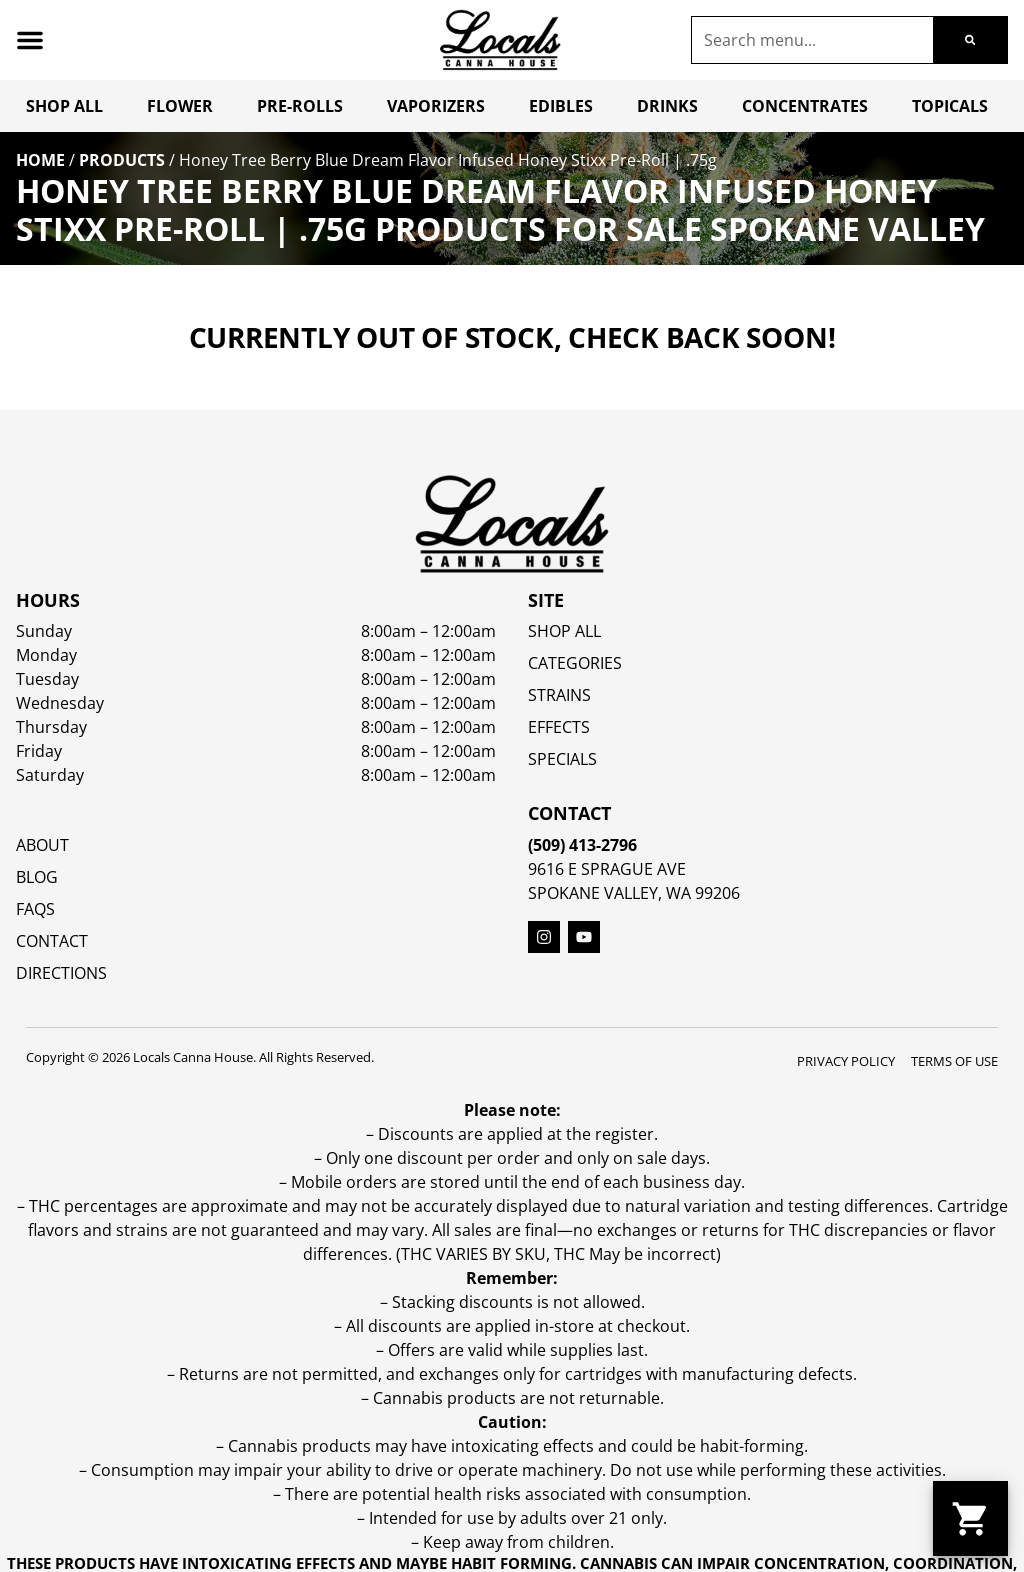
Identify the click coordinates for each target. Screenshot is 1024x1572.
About (42, 845)
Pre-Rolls (300, 106)
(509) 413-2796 (582, 845)
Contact (52, 941)
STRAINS (559, 695)
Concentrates (805, 106)
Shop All (64, 106)
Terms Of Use (954, 1061)
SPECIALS (562, 759)
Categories (575, 663)
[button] (30, 40)
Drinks (667, 106)
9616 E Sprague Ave (607, 869)
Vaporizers (436, 106)
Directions (61, 973)
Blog (37, 877)
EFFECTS (559, 727)
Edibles (561, 106)
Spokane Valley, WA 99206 (634, 893)
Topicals (950, 106)
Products (122, 160)
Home (40, 160)
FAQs (35, 909)
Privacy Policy (846, 1061)
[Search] (970, 40)
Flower (180, 106)
